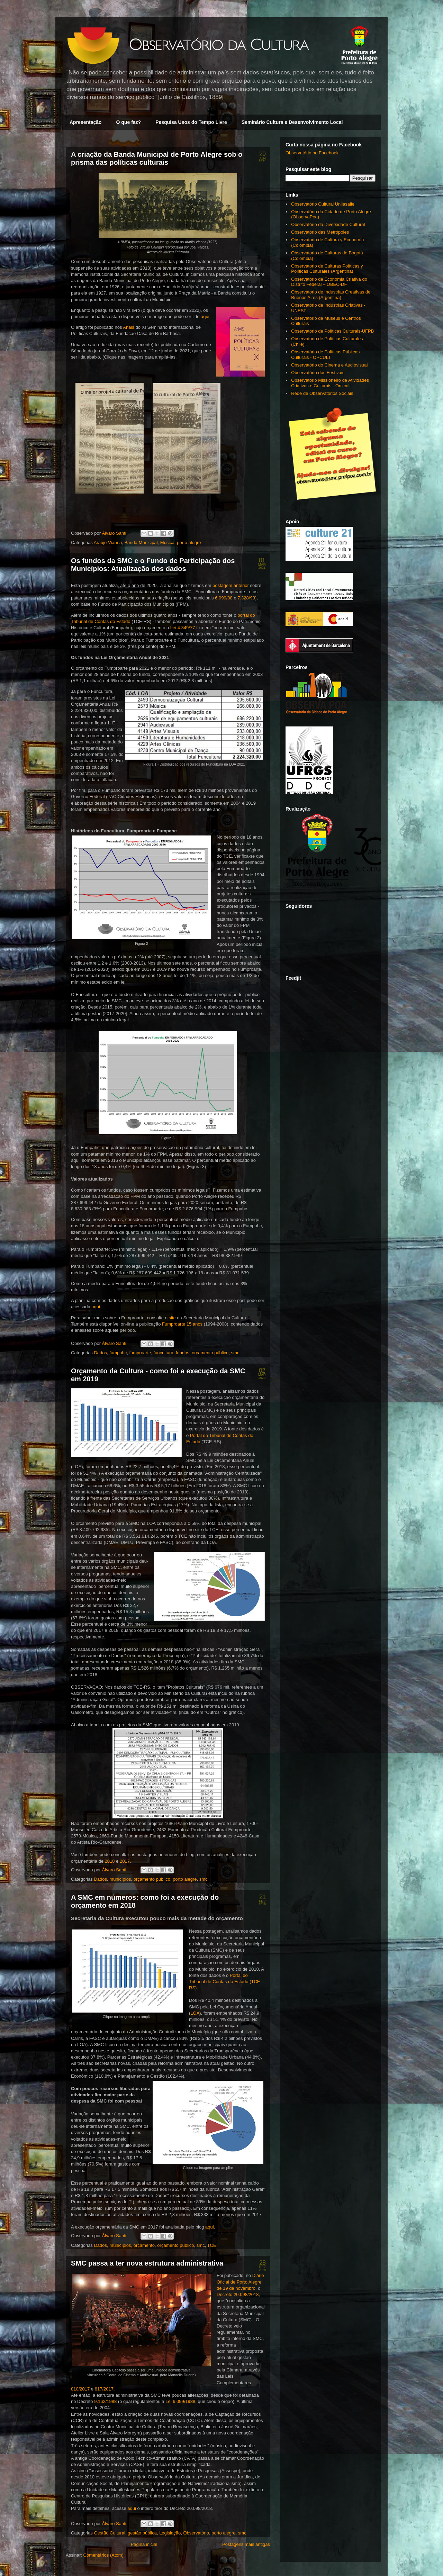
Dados (100, 1352)
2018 (110, 1861)
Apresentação (86, 122)
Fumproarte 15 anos (182, 1324)
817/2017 (104, 2389)
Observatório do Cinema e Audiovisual (329, 365)
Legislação (170, 2533)
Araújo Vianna (108, 542)
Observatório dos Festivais (317, 372)
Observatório (196, 2533)
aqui (205, 316)
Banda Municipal (140, 542)
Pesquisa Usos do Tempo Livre (191, 122)
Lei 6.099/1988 (180, 2401)
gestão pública (142, 2533)
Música (167, 542)
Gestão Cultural (109, 2533)
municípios (120, 1879)
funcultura (163, 1352)
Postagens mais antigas (246, 2544)
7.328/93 (246, 597)
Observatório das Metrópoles (320, 232)
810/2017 (80, 2389)
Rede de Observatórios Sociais (322, 393)
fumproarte (140, 1352)
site (172, 1317)
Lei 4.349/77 (182, 627)
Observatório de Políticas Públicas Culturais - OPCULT (325, 354)
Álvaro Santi (115, 533)
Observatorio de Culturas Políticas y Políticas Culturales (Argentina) (327, 268)
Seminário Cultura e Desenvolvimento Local (292, 122)
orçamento (144, 2245)
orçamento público (210, 1352)
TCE (211, 2245)
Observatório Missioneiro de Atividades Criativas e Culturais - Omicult (330, 383)
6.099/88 (224, 597)
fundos (182, 1352)
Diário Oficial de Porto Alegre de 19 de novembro (240, 2281)
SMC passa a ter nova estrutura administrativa (147, 2263)
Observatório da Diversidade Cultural (328, 224)
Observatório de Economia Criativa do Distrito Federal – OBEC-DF (329, 282)
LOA (194, 2013)
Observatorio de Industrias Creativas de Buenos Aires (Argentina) (330, 294)
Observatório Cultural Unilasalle (322, 204)
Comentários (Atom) (103, 2555)
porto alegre (189, 542)
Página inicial (144, 2544)
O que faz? (128, 122)
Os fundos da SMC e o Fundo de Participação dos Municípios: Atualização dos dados (153, 564)
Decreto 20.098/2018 (238, 2294)
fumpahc (118, 1352)
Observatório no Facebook (312, 152)
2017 (125, 1861)
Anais (129, 327)
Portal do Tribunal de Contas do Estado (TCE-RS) (225, 1981)
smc (235, 1352)
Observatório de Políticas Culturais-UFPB (332, 331)
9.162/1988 (105, 2401)
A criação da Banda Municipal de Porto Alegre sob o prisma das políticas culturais (156, 158)
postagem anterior (231, 585)
